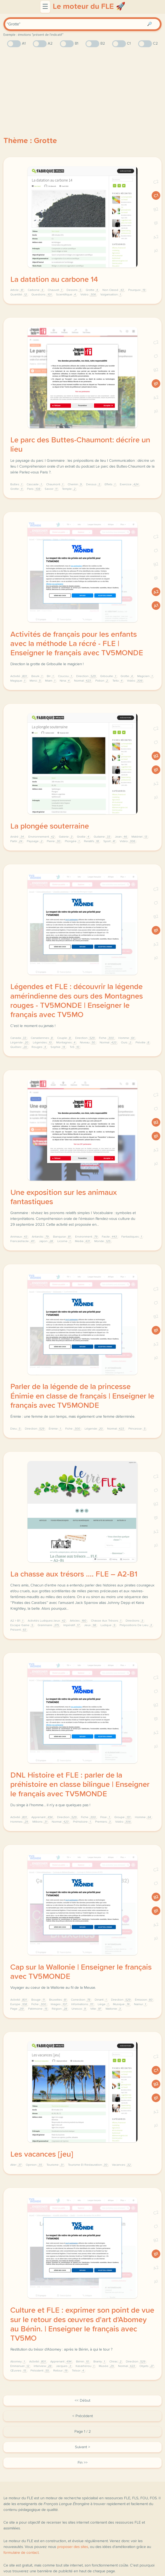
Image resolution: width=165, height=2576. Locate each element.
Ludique (108, 1625)
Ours (126, 1042)
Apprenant (42, 1817)
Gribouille (108, 676)
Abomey (18, 2361)
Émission (144, 1999)
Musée (107, 2366)
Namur (140, 2004)
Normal (83, 680)
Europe (19, 2004)
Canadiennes (42, 1038)
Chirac (115, 2361)
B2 (156, 209)
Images (59, 2004)
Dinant (101, 1999)
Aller (16, 2164)
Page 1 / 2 (82, 2432)
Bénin (83, 2361)
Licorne (64, 1241)
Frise (105, 1817)
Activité (19, 676)
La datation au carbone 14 (54, 280)
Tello (118, 680)
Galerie (66, 836)
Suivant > (82, 2447)
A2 (156, 237)
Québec (19, 1047)
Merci (36, 680)
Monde (103, 1241)
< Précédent (82, 2416)
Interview (43, 2366)
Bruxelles (58, 1999)
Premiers (103, 1821)
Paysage (35, 841)
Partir (16, 841)
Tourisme (55, 2164)
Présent (18, 1629)
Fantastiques (132, 1236)
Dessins (74, 290)
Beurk (37, 676)
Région (60, 2008)
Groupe (122, 1817)
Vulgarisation (111, 294)
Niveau (88, 1042)
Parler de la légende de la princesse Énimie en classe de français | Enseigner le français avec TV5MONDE (82, 1396)
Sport (109, 841)
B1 (156, 223)
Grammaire (49, 1625)
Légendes (43, 1042)
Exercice (130, 484)
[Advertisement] (82, 84)
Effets (110, 484)
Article (17, 290)
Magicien (145, 676)
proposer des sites (72, 2547)
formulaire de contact (21, 2553)
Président (40, 2370)
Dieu (15, 1428)
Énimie (55, 1428)
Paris (34, 488)
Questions (42, 294)
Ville (96, 2008)
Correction (81, 1999)
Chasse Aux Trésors (106, 1620)
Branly (99, 2361)
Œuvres (18, 2370)
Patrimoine (38, 2008)
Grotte (92, 290)
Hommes (19, 1821)
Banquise (62, 1236)
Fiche (107, 1038)
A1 (156, 251)
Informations (82, 2004)
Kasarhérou (85, 2366)
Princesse (137, 1428)
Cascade (35, 484)
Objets (146, 2366)
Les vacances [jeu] (41, 2154)
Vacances (122, 2164)
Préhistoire (82, 1821)
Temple (69, 488)
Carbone (36, 290)
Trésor (78, 2370)
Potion (102, 680)
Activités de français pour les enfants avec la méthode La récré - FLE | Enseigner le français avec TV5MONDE (76, 644)
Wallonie (113, 2008)
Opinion (34, 2164)
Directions (135, 1620)
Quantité (19, 294)
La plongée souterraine (49, 826)
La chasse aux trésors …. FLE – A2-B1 (73, 1574)
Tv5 (75, 1047)
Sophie (58, 1047)
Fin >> (82, 2463)
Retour (60, 2370)
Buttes (16, 484)
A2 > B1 (17, 1620)
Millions (40, 1821)
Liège (104, 2004)
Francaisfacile (22, 1241)
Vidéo (88, 294)
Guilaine (102, 836)
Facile (110, 1236)
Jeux (90, 1625)
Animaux (19, 1236)
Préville (143, 1042)
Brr (51, 676)
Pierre (54, 841)
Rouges (39, 1047)
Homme (127, 1038)
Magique (18, 680)
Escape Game (22, 1625)
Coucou (65, 676)
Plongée (73, 841)
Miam (50, 680)
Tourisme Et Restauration (88, 2164)
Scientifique (66, 294)
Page (17, 2008)
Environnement (41, 836)
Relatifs (92, 841)
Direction (86, 676)
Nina (65, 680)
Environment (86, 1236)
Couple (64, 1038)
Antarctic (41, 1236)
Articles (78, 1620)
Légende (19, 1042)
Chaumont (55, 484)
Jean (121, 836)
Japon (46, 1241)
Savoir (51, 488)
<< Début (82, 2401)
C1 (156, 195)
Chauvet (55, 290)
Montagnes (66, 1042)
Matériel (139, 836)
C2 (156, 182)
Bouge (38, 1999)
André (17, 836)
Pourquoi (137, 290)
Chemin (75, 484)
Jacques (64, 2366)
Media (83, 1241)
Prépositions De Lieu (136, 1625)
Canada (18, 1038)
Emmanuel (20, 2366)
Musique (122, 2004)
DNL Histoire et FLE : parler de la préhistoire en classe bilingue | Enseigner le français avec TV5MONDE (80, 1785)
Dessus (93, 484)
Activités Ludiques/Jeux (47, 1620)
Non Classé (113, 290)
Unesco (79, 2008)
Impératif (72, 1625)
